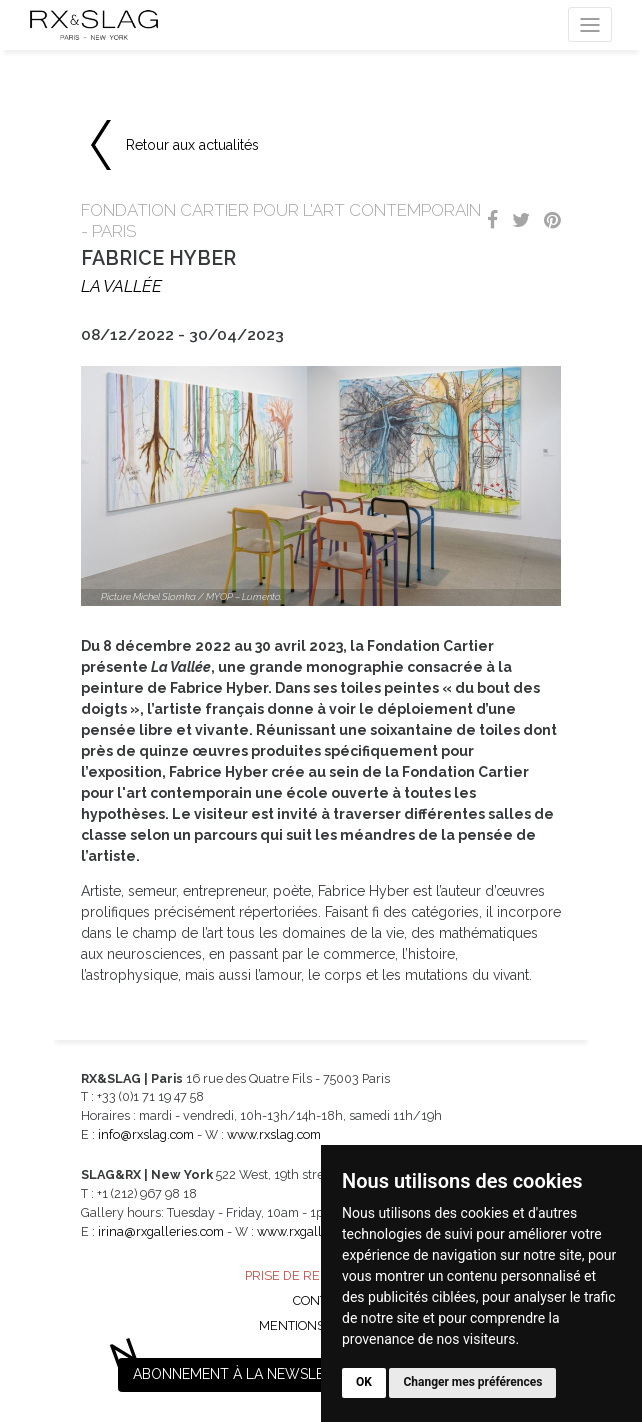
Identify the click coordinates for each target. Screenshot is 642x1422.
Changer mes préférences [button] (472, 1382)
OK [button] (364, 1382)
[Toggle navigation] (590, 24)
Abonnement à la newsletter (246, 1374)
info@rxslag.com (146, 1134)
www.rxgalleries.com (317, 1231)
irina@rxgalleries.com (161, 1231)
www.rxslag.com (274, 1134)
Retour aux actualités (192, 145)
